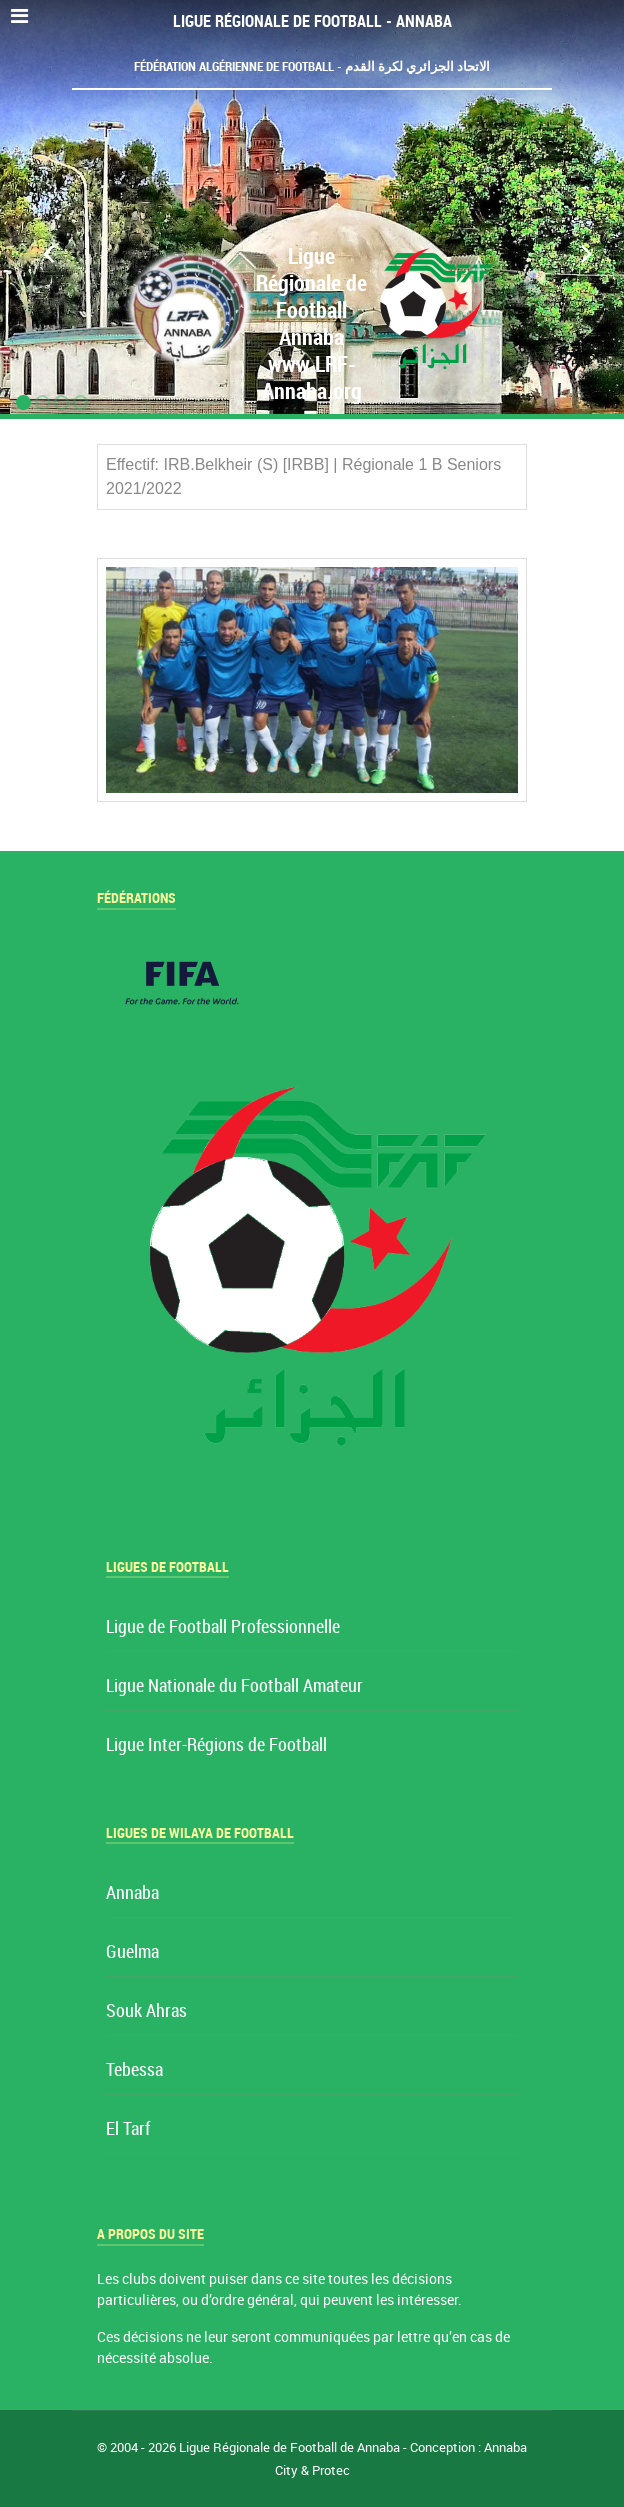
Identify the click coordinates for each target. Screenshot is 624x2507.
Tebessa (134, 2070)
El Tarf (128, 2129)
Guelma (132, 1952)
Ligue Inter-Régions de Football (216, 1745)
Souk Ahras (146, 2011)
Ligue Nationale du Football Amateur (234, 1686)
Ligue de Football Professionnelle (223, 1627)
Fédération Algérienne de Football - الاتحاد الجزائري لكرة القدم (312, 66)
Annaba (132, 1893)
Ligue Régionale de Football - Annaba (312, 21)
